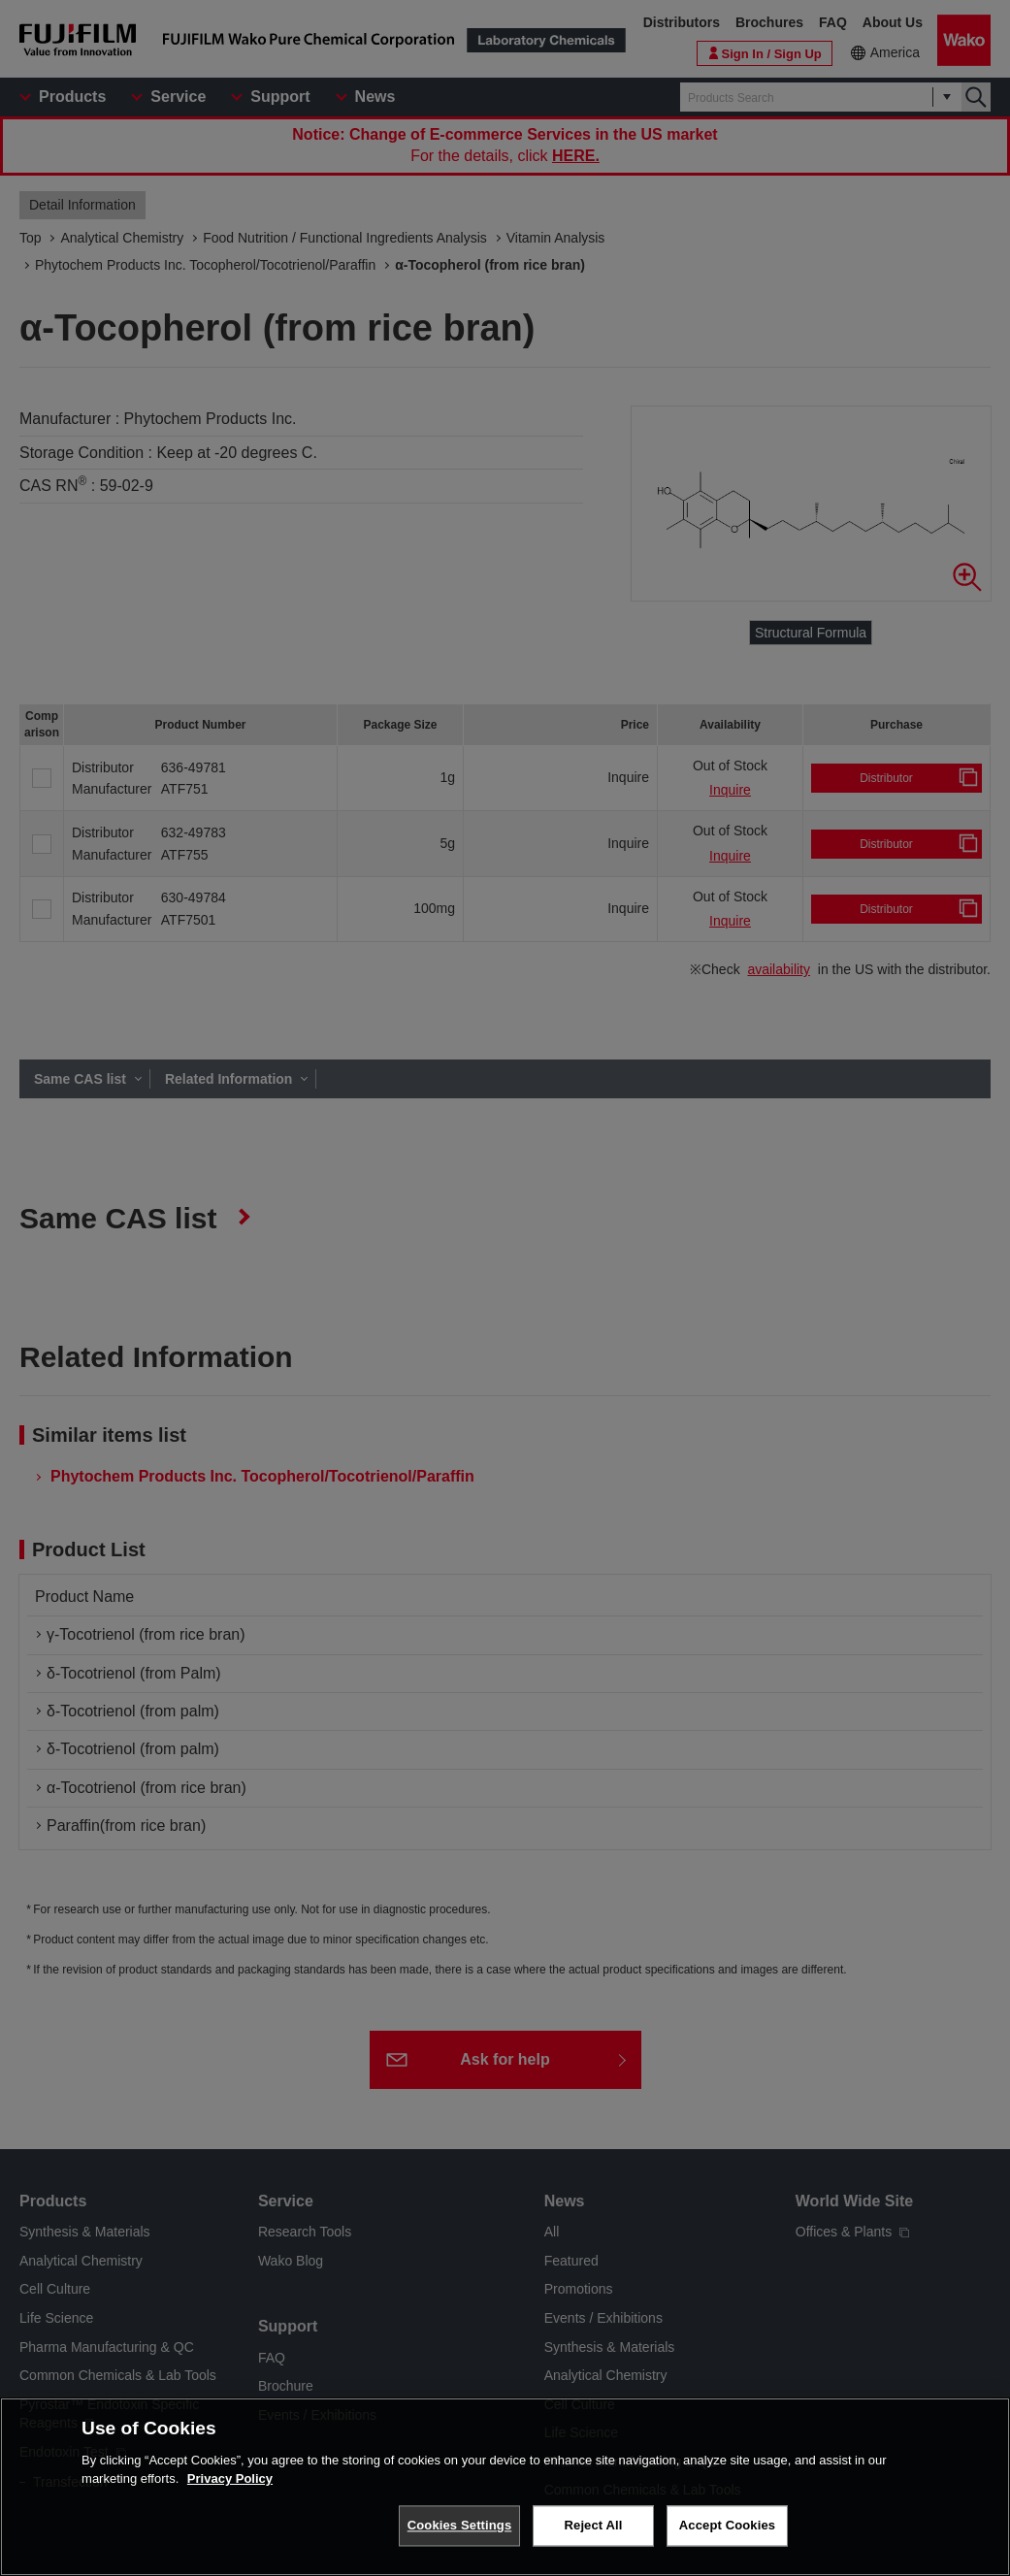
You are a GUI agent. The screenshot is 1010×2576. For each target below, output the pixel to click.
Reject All (594, 2525)
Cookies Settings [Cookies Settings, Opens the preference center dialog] (459, 2525)
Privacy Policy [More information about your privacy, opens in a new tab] (230, 2478)
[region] (505, 2486)
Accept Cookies (727, 2525)
